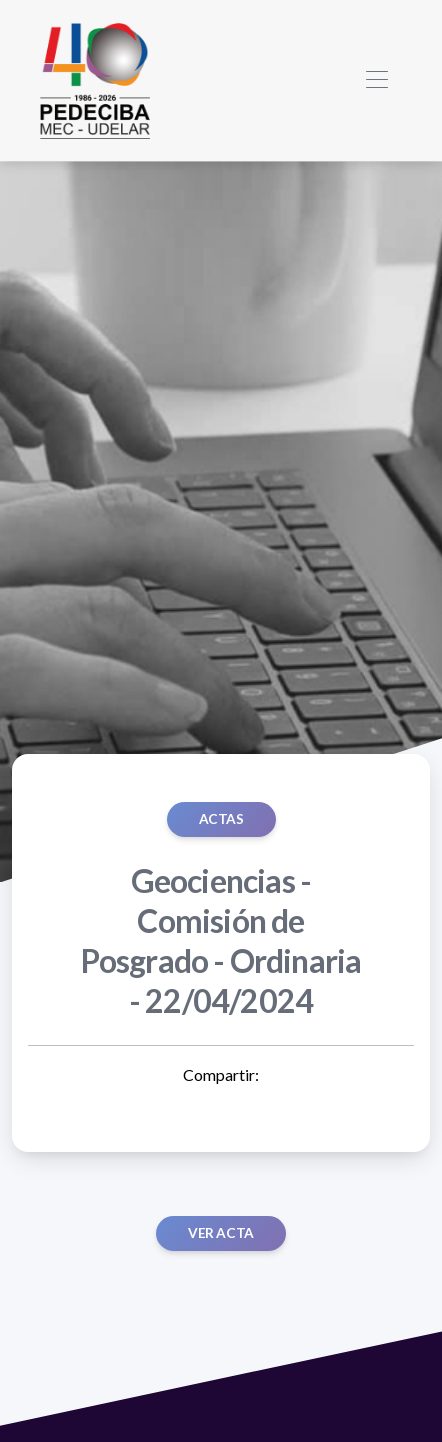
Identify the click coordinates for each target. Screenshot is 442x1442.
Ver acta (221, 1233)
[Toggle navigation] (376, 80)
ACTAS (221, 819)
